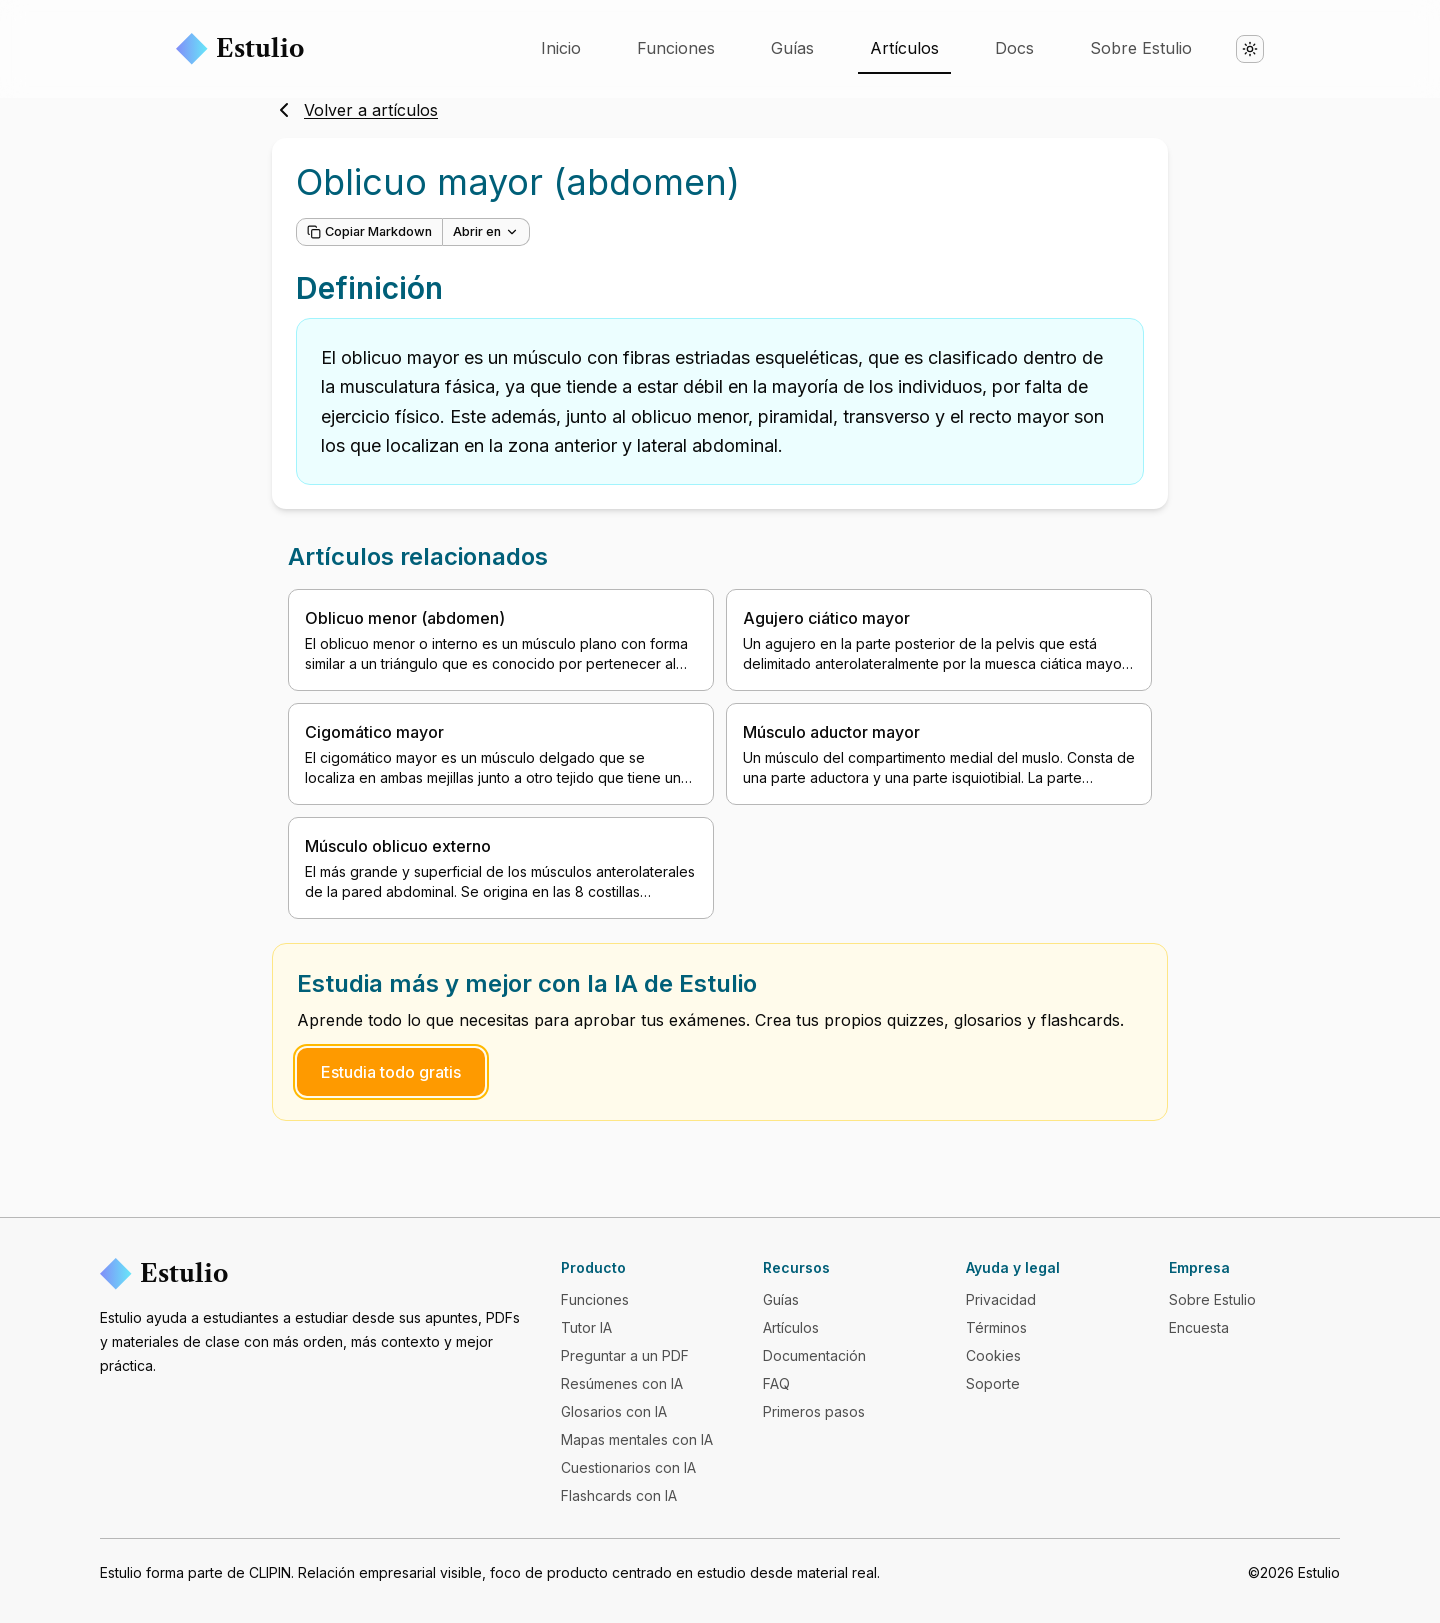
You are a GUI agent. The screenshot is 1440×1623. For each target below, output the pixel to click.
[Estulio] (314, 1274)
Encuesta (1199, 1327)
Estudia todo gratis (391, 1072)
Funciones (676, 48)
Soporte (993, 1383)
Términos (996, 1327)
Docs (1014, 48)
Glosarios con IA (614, 1411)
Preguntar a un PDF (625, 1355)
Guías (792, 48)
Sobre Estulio (1141, 48)
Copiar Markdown (369, 231)
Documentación (814, 1355)
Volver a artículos (355, 110)
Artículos (904, 48)
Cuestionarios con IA (628, 1467)
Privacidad (1001, 1299)
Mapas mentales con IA (637, 1439)
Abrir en (486, 231)
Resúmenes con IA (622, 1383)
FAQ (776, 1383)
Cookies (993, 1355)
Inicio (561, 48)
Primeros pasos (814, 1411)
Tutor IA (586, 1327)
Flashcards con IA (619, 1495)
